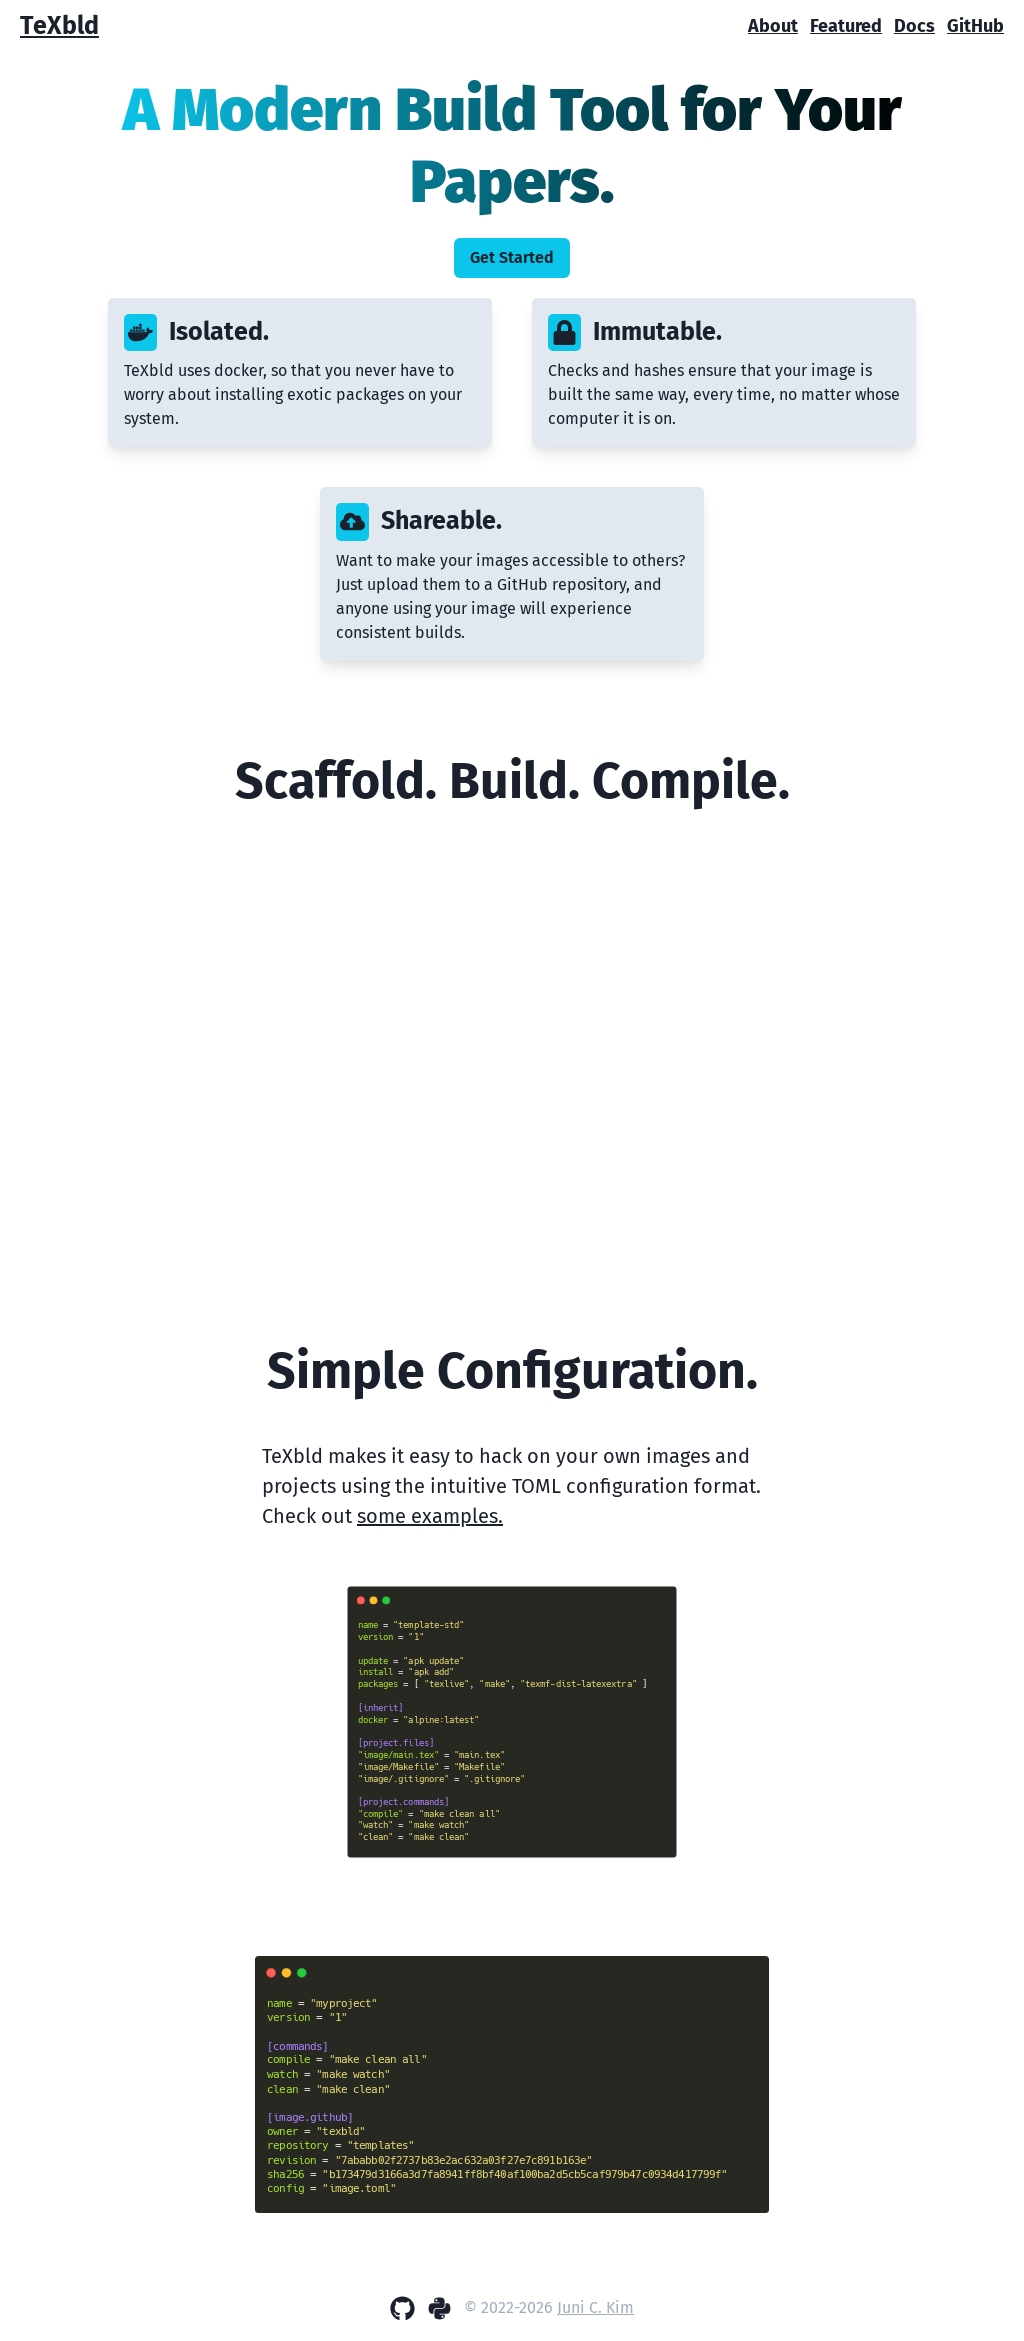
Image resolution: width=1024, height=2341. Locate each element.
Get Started (512, 257)
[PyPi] (439, 2308)
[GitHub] (402, 2308)
